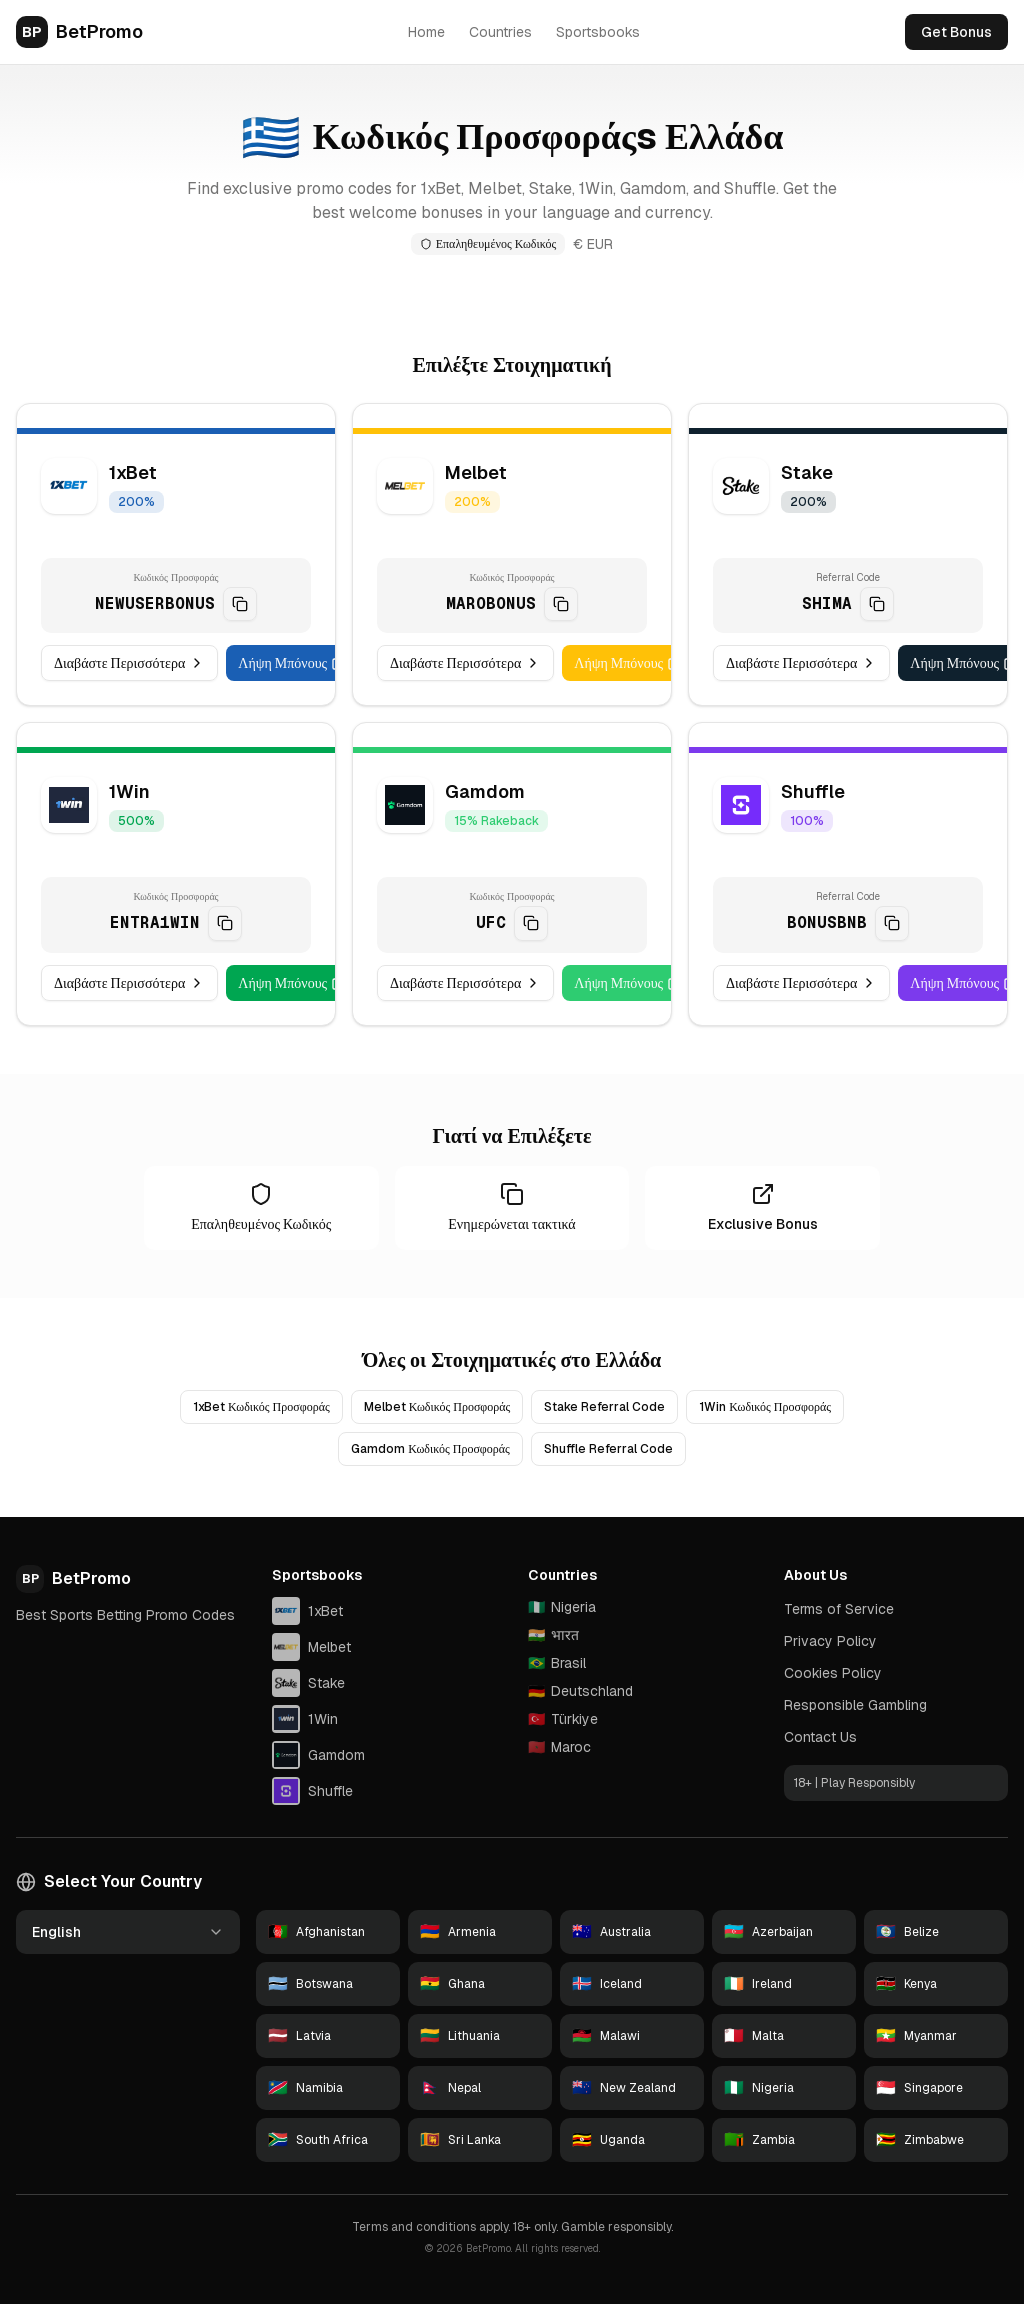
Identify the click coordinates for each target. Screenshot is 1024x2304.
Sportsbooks (598, 32)
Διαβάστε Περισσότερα (129, 665)
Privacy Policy (830, 1641)
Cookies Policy (833, 1673)
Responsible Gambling (855, 1705)
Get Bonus (956, 32)
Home (426, 32)
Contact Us (820, 1737)
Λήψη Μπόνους (292, 665)
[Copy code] (240, 605)
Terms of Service (839, 1609)
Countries (500, 32)
